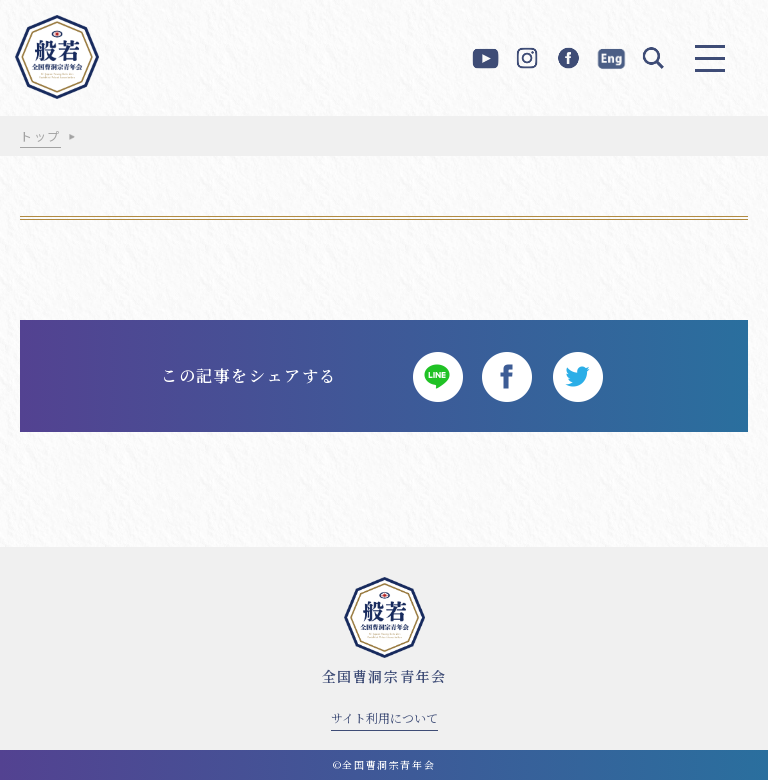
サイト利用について (384, 717)
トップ (40, 135)
